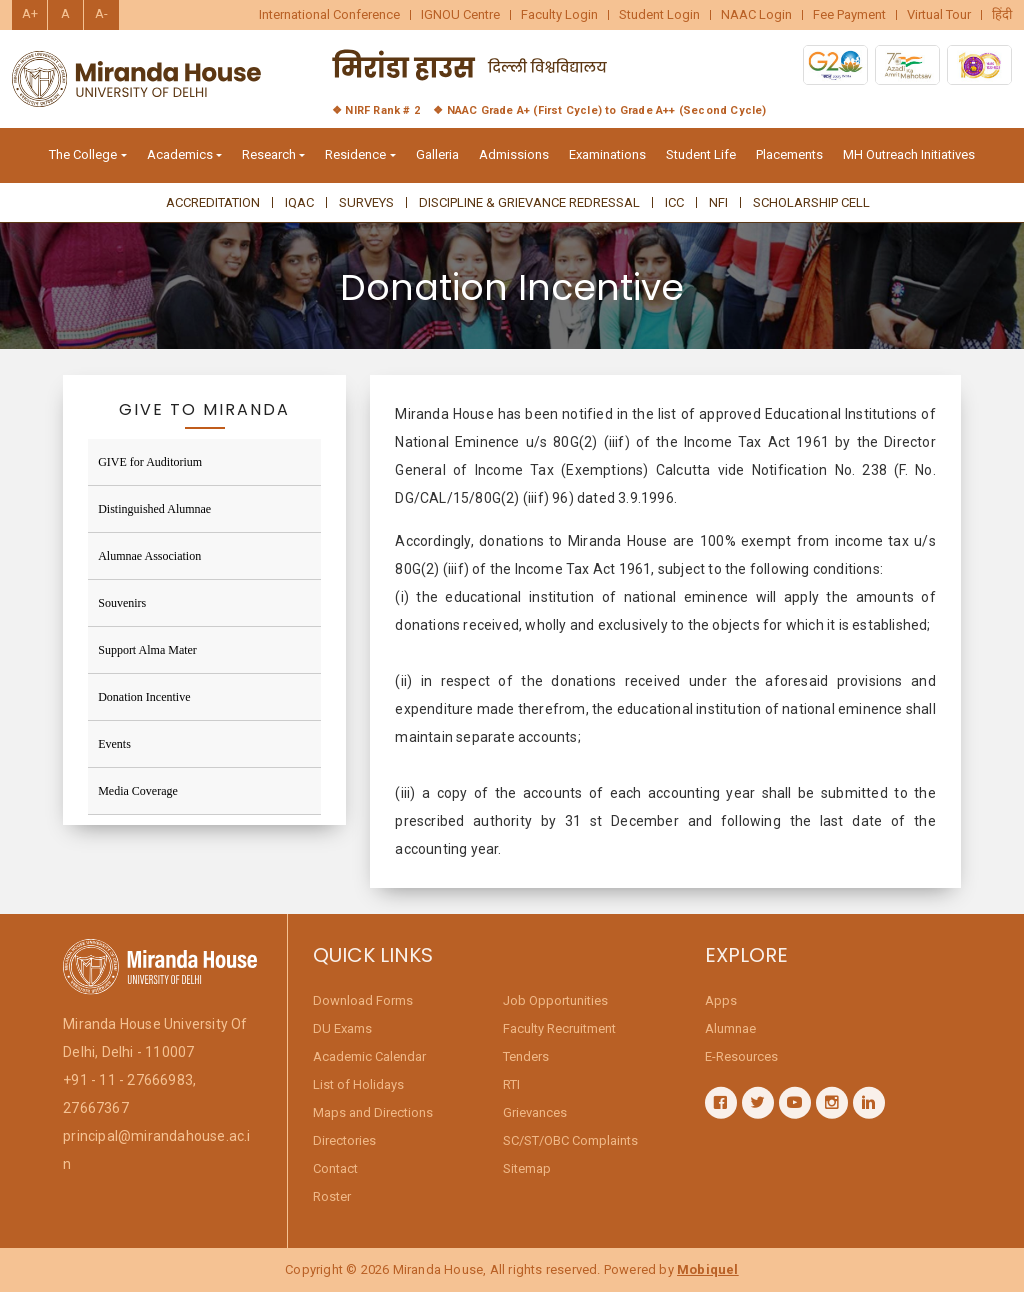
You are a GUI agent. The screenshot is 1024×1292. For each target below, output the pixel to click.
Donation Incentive (144, 697)
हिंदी (1002, 15)
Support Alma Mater (147, 650)
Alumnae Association (149, 556)
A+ (30, 13)
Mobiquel (708, 1269)
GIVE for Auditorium (150, 462)
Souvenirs (122, 603)
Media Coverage (138, 791)
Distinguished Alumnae (154, 509)
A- (101, 13)
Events (114, 744)
